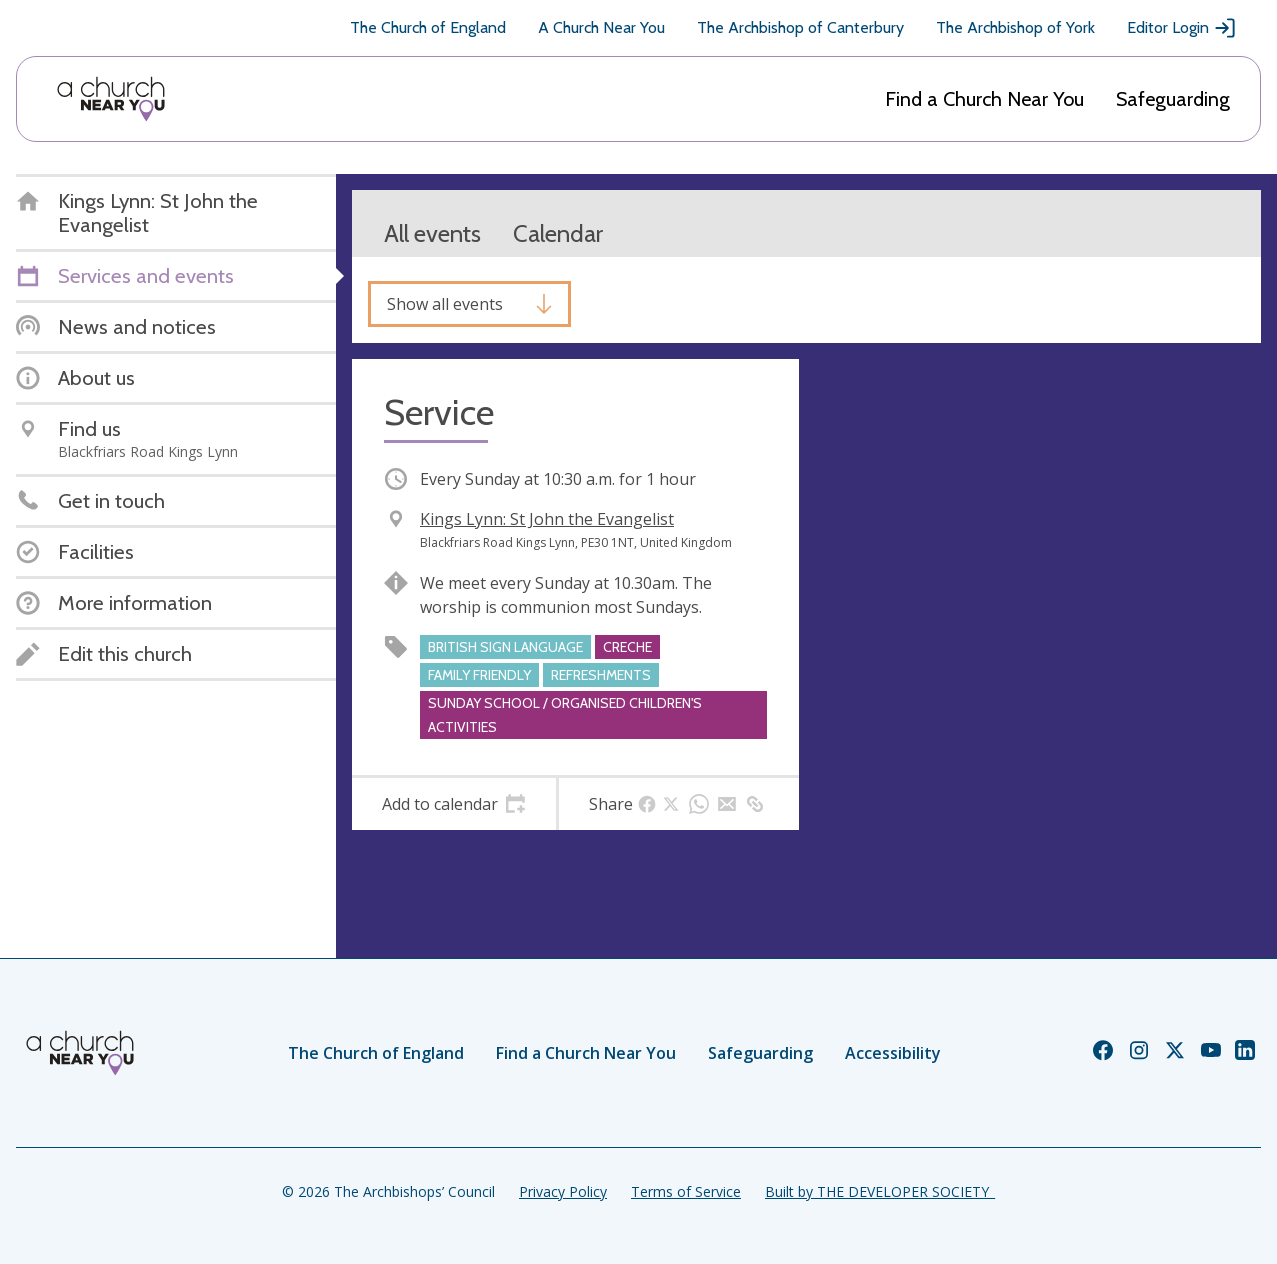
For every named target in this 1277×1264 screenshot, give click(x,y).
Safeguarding (1173, 99)
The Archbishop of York (1015, 27)
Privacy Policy (563, 1191)
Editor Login (1182, 28)
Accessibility (893, 1053)
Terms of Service (686, 1191)
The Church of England (428, 27)
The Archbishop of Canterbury (800, 27)
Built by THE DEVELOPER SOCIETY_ (880, 1191)
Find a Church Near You (984, 99)
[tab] (454, 804)
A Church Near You (601, 27)
